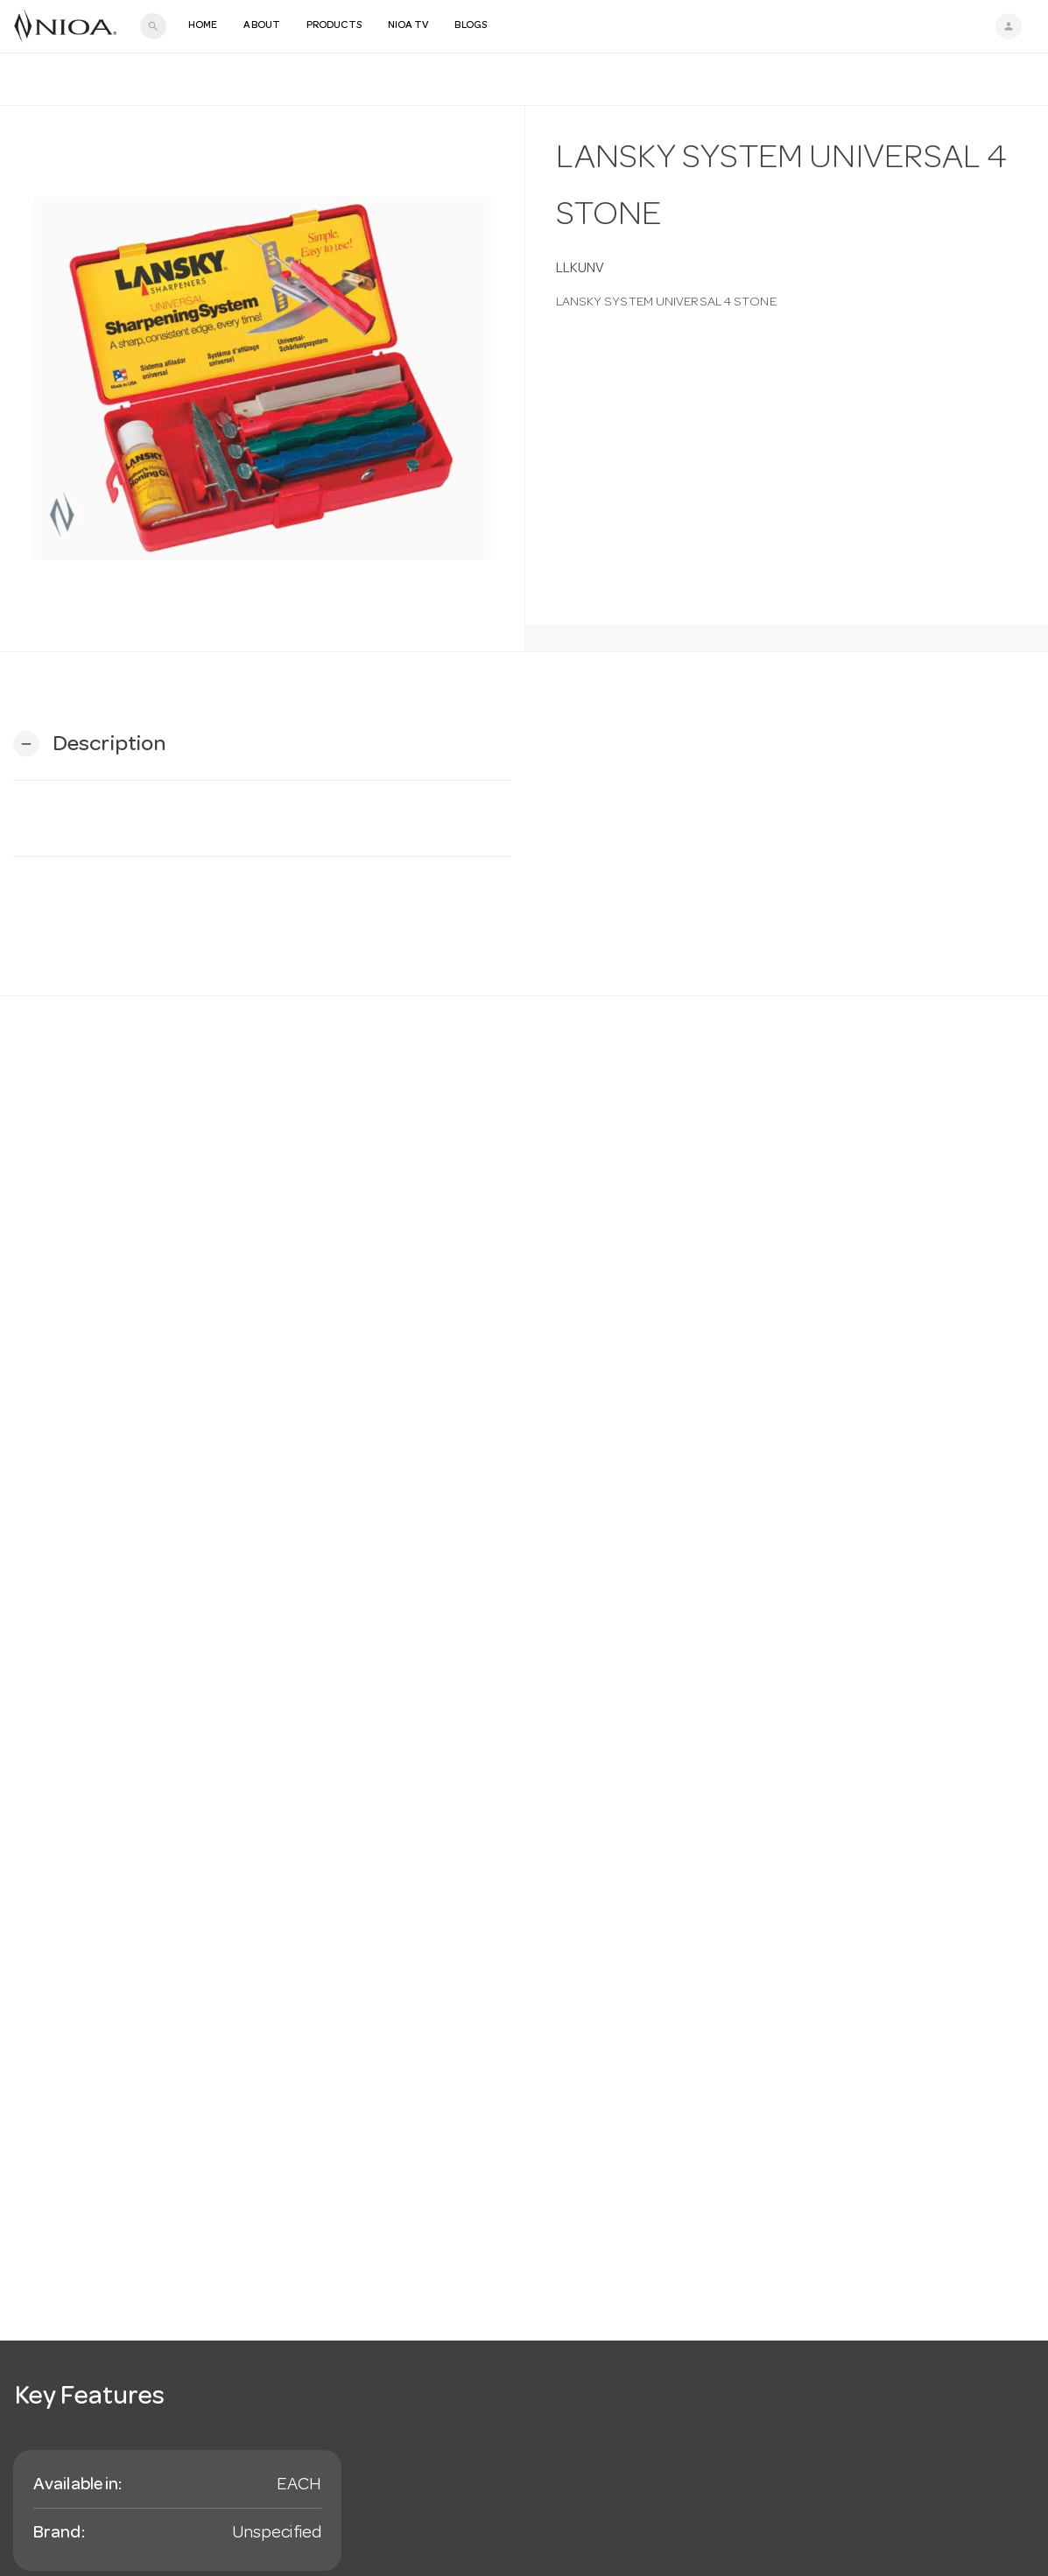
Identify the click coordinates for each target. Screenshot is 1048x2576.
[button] (89, 744)
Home (202, 26)
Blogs (470, 26)
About (261, 26)
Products (334, 26)
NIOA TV (408, 26)
